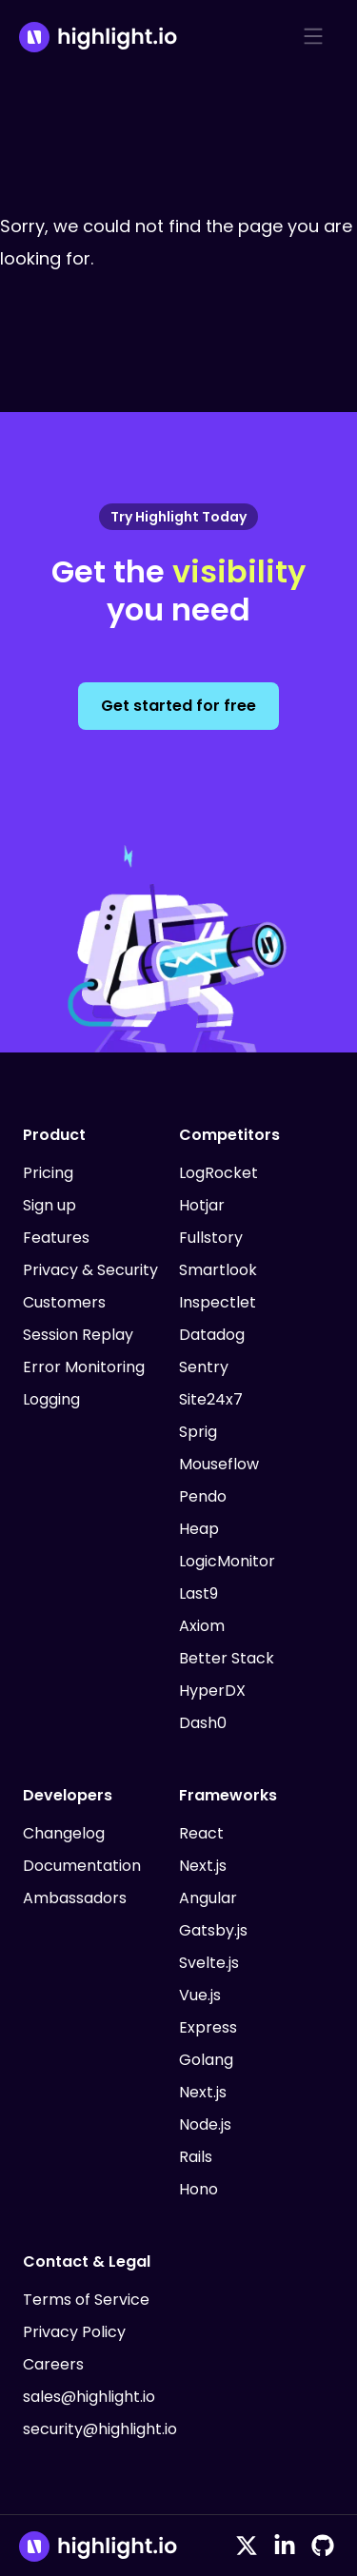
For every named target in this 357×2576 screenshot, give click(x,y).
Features (56, 1238)
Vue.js (200, 1995)
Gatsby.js (213, 1930)
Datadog (212, 1335)
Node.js (205, 2124)
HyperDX (212, 1690)
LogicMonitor (227, 1561)
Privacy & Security (90, 1270)
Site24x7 (211, 1399)
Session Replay (78, 1335)
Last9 (198, 1593)
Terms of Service (86, 2300)
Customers (64, 1302)
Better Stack (226, 1658)
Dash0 (203, 1723)
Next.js (203, 1866)
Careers (53, 2364)
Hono (198, 2189)
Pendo (203, 1496)
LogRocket (218, 1173)
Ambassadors (75, 1898)
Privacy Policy (74, 2332)
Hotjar (202, 1205)
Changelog (64, 1833)
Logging (51, 1399)
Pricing (48, 1173)
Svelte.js (209, 1963)
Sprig (198, 1432)
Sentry (203, 1367)
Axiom (202, 1626)
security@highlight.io (100, 2429)
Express (208, 2027)
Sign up (49, 1205)
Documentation (82, 1866)
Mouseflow (219, 1464)
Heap (199, 1529)
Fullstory (211, 1238)
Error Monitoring (84, 1367)
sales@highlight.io (89, 2397)
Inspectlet (217, 1302)
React (201, 1833)
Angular (208, 1898)
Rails (195, 2157)
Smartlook (218, 1270)
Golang (206, 2060)
